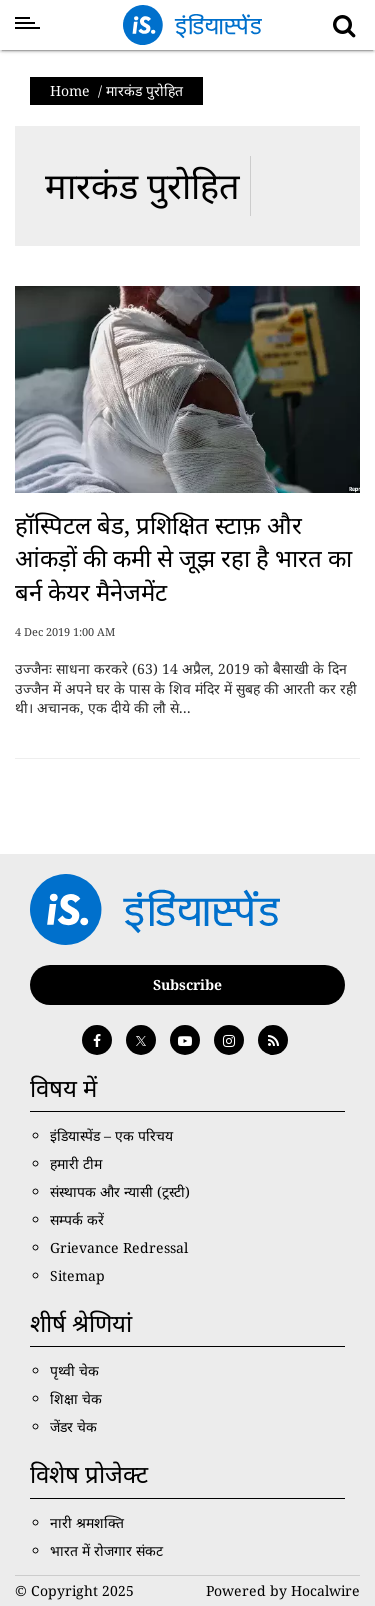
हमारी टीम (76, 1163)
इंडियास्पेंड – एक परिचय (111, 1135)
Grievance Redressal (119, 1247)
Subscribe (187, 984)
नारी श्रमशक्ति (87, 1522)
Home (70, 90)
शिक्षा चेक (76, 1398)
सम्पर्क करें (77, 1219)
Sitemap (77, 1275)
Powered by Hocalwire (283, 1590)
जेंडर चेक (73, 1426)
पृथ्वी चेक (74, 1370)
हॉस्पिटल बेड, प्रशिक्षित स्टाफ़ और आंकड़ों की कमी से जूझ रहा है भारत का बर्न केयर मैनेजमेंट (183, 558)
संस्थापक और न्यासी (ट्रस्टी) (120, 1191)
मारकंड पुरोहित (142, 185)
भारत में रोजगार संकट (106, 1550)
